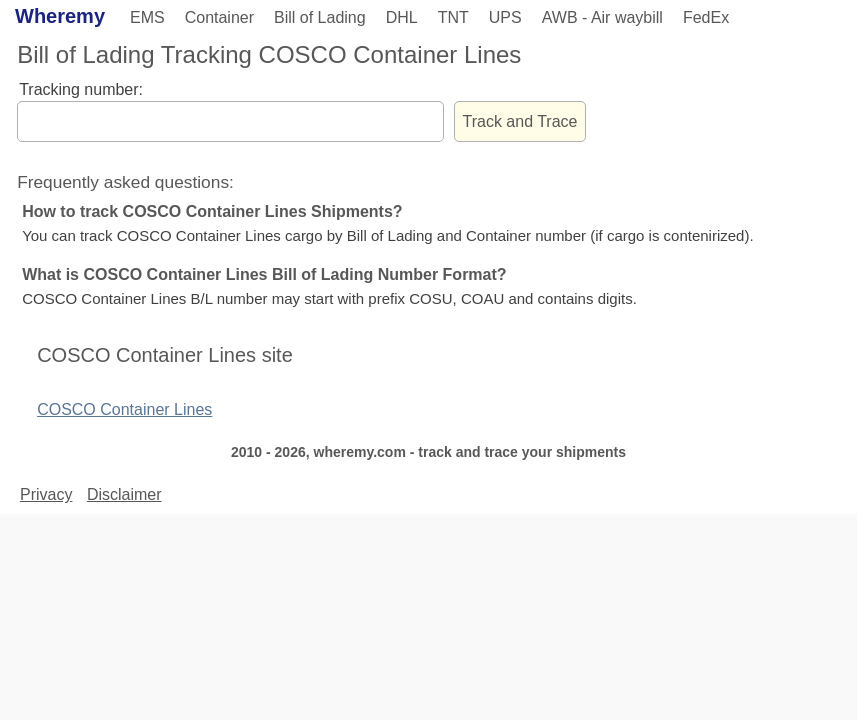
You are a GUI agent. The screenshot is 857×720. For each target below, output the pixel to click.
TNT (453, 17)
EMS (147, 17)
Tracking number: (81, 89)
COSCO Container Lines (124, 409)
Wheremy (60, 16)
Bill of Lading (320, 17)
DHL (402, 17)
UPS (505, 17)
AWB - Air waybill (602, 17)
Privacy (46, 494)
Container (219, 17)
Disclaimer (124, 494)
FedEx (706, 17)
